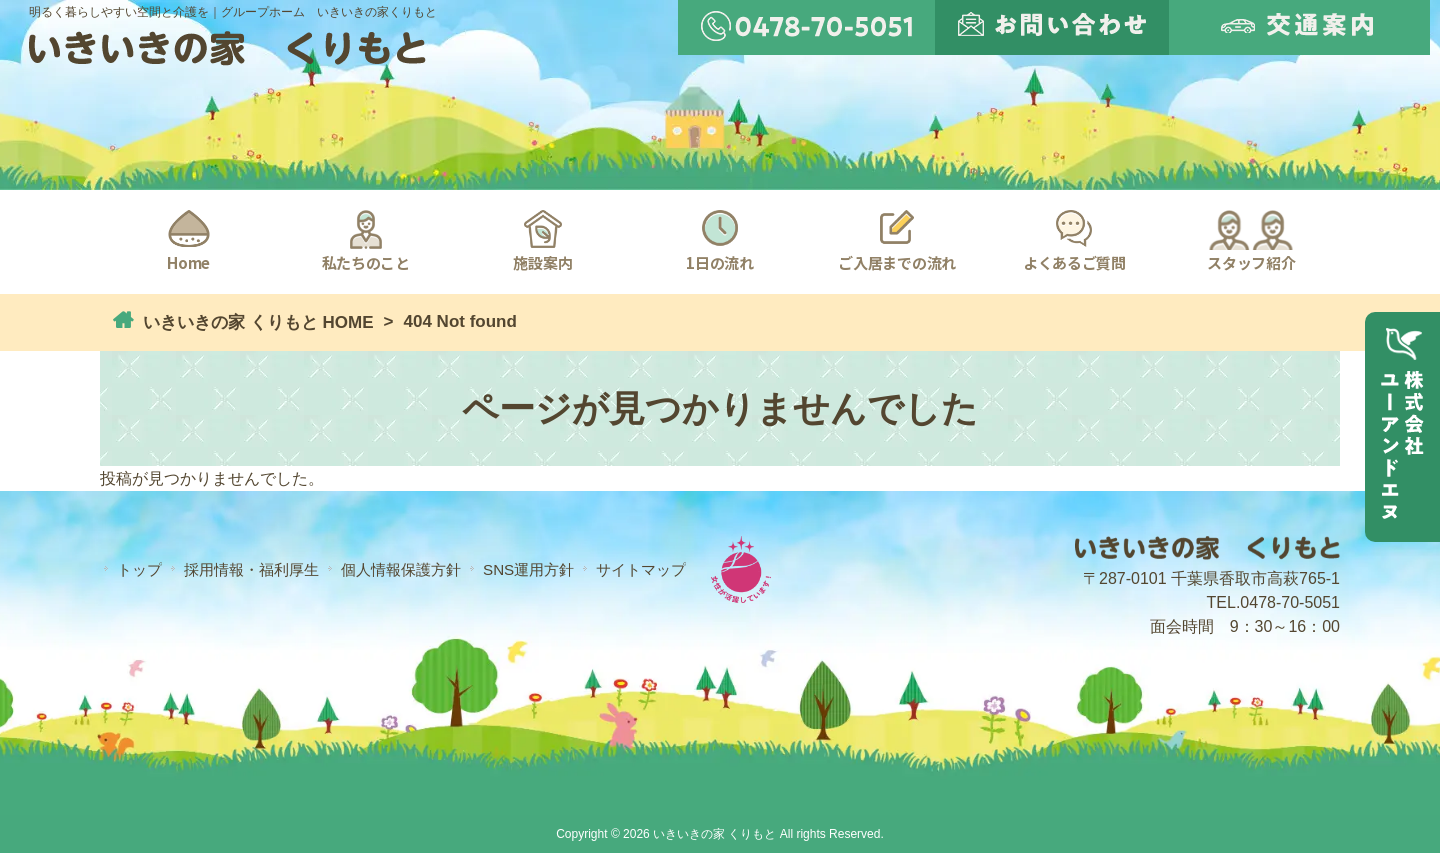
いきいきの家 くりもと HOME (255, 322)
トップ (139, 569)
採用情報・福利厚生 (251, 569)
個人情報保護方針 (401, 569)
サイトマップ (641, 569)
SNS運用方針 (528, 569)
